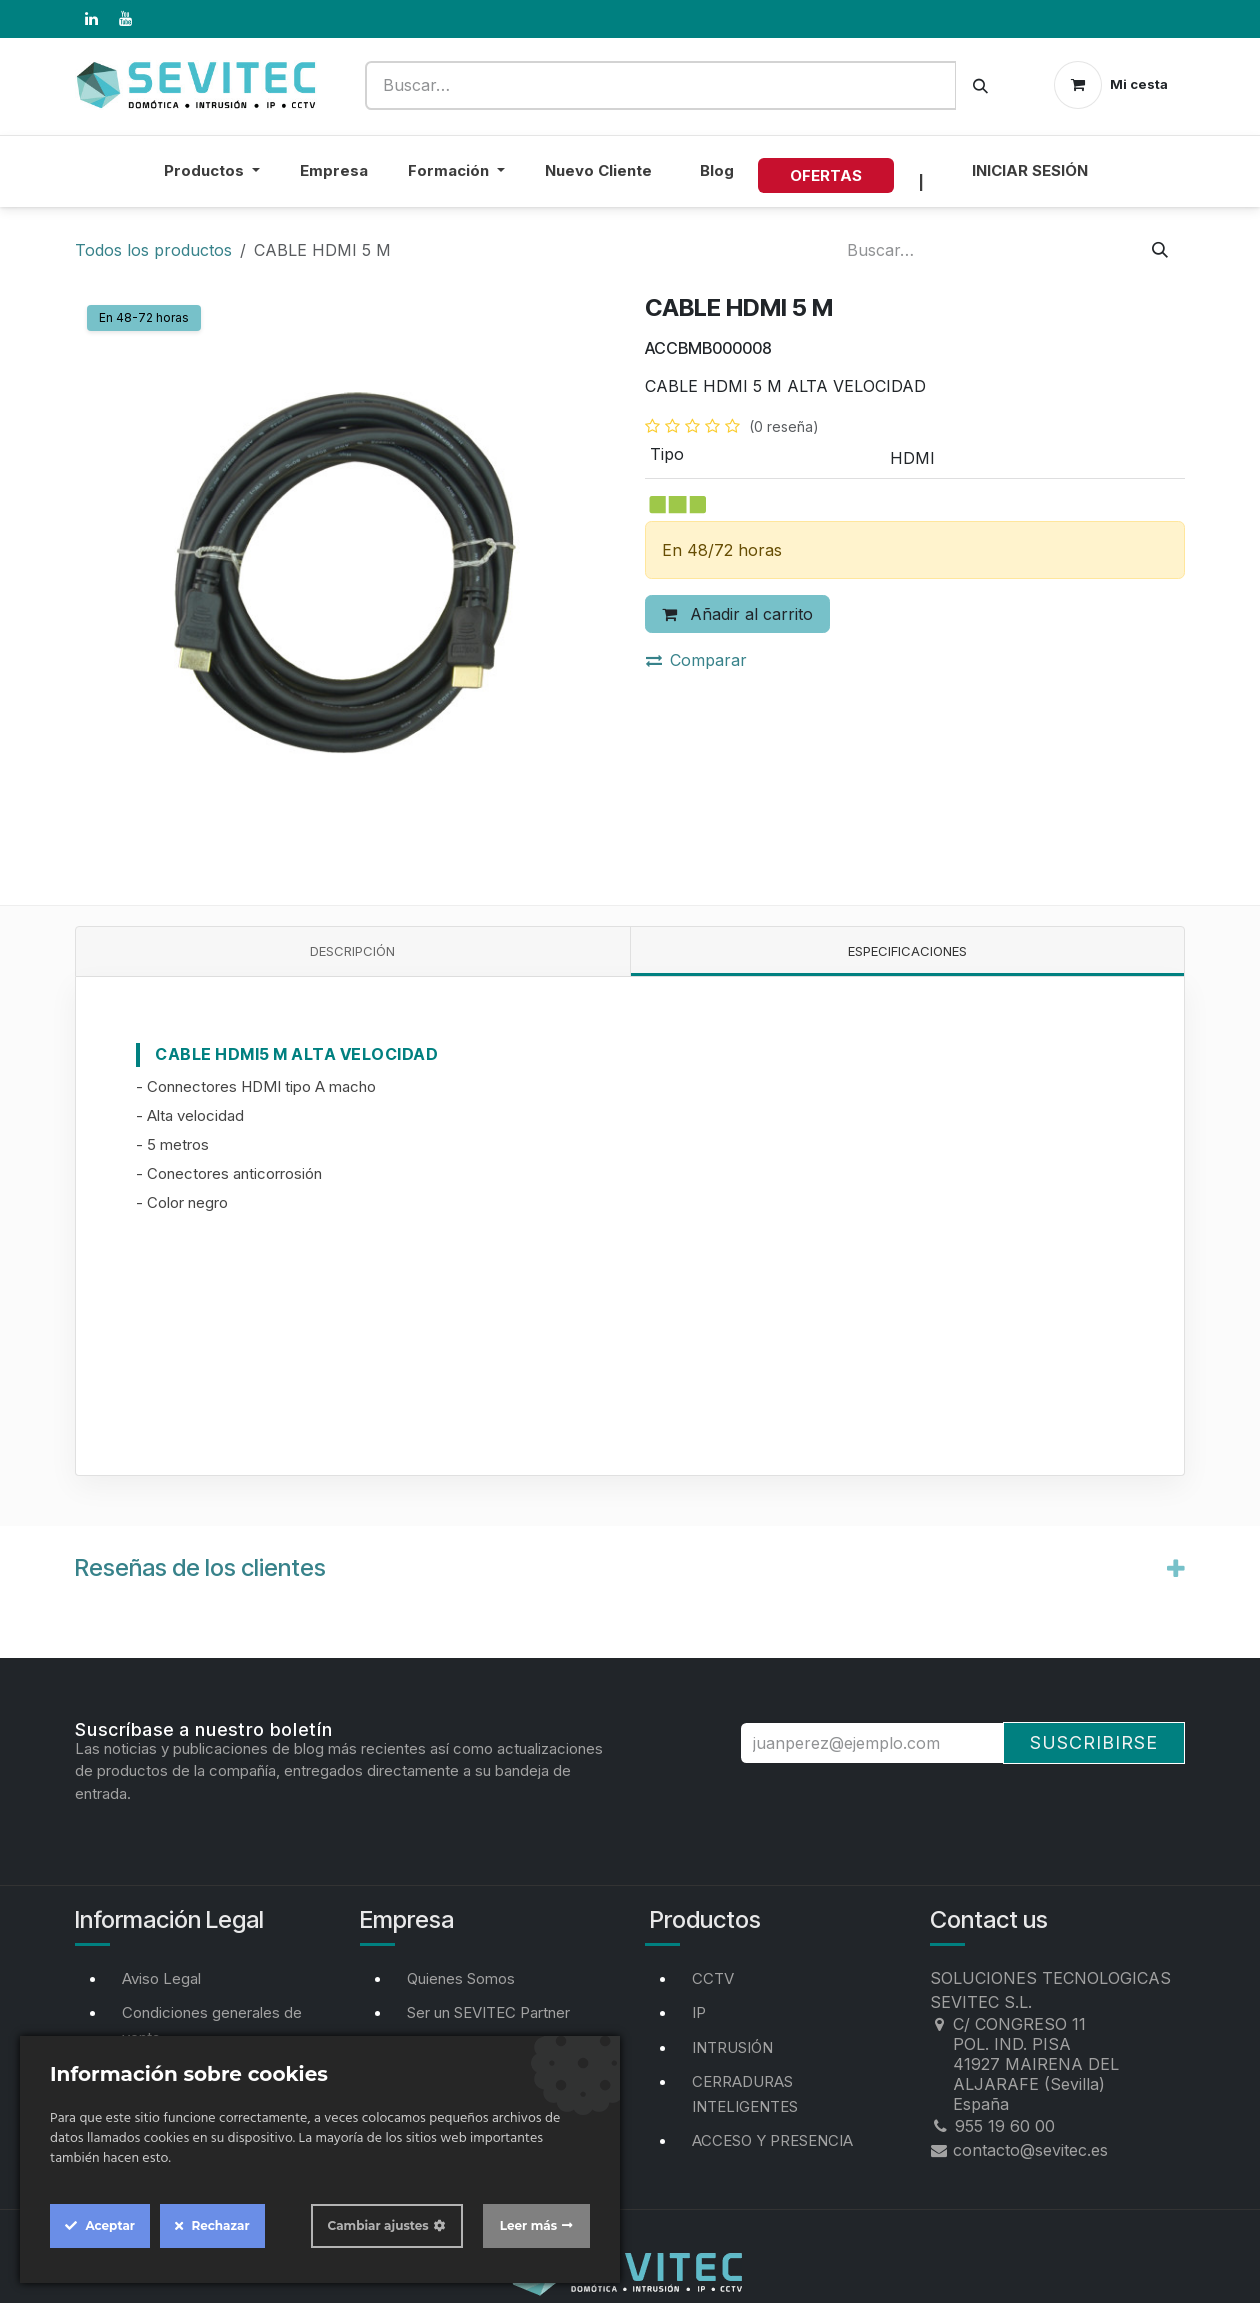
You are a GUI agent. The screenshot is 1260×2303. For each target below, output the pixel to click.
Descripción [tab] (352, 951)
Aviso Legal (161, 1978)
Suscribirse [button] (1094, 1742)
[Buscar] (980, 85)
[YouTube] (125, 19)
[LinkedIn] (91, 19)
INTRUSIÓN (732, 2047)
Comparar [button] (696, 660)
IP (699, 2012)
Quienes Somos (461, 1978)
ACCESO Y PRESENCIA (772, 2140)
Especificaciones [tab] (907, 951)
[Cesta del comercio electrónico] (1111, 85)
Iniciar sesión (1030, 170)
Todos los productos (153, 250)
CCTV (713, 1978)
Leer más (528, 2225)
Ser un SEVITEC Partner (488, 2012)
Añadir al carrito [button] (737, 614)
